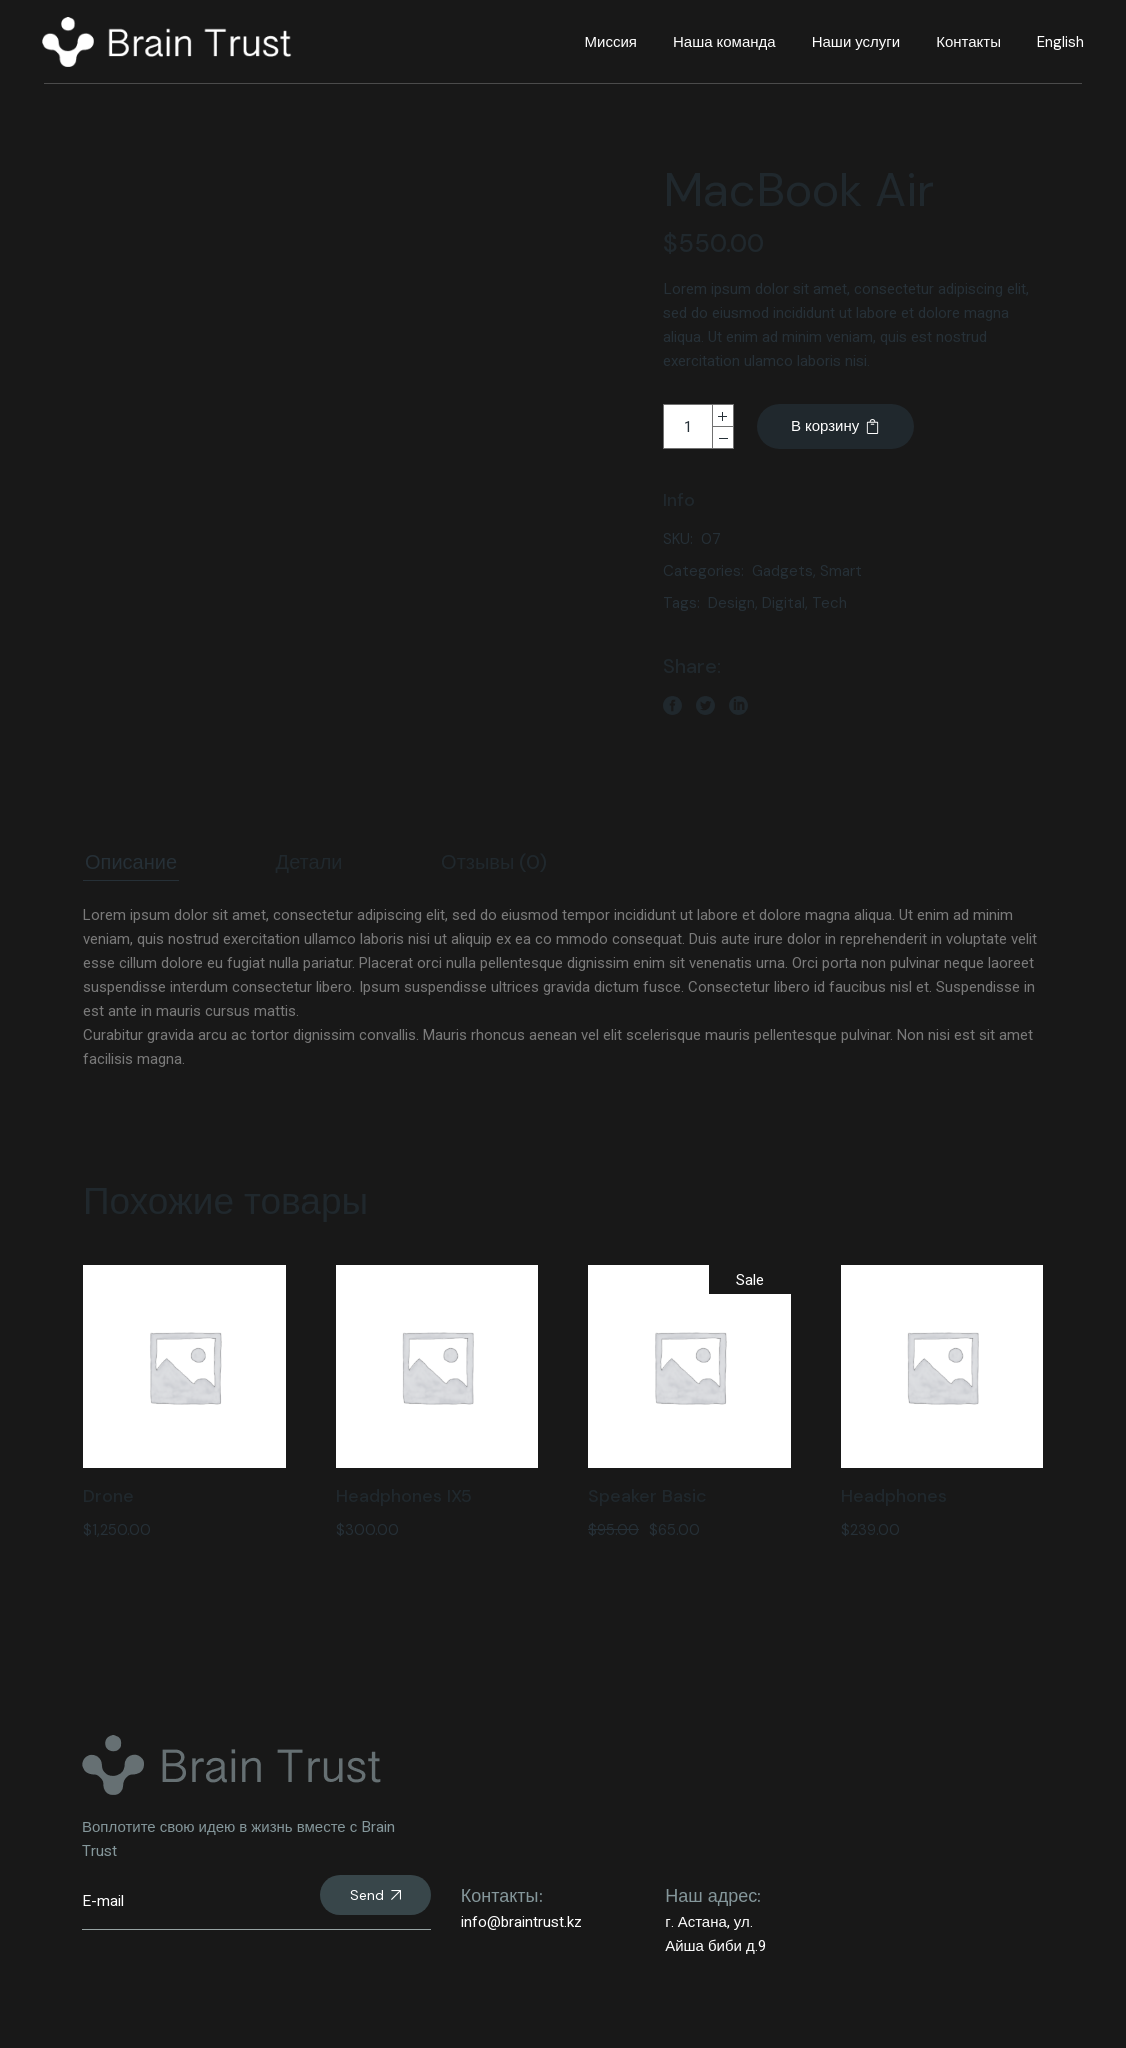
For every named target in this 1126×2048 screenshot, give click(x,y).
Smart (841, 571)
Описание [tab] (131, 862)
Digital (783, 603)
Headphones (894, 1496)
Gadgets (782, 571)
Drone (108, 1496)
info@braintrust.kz (521, 1922)
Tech (829, 603)
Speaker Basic (647, 1496)
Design (731, 603)
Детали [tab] (309, 862)
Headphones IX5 (404, 1496)
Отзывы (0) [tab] (494, 862)
